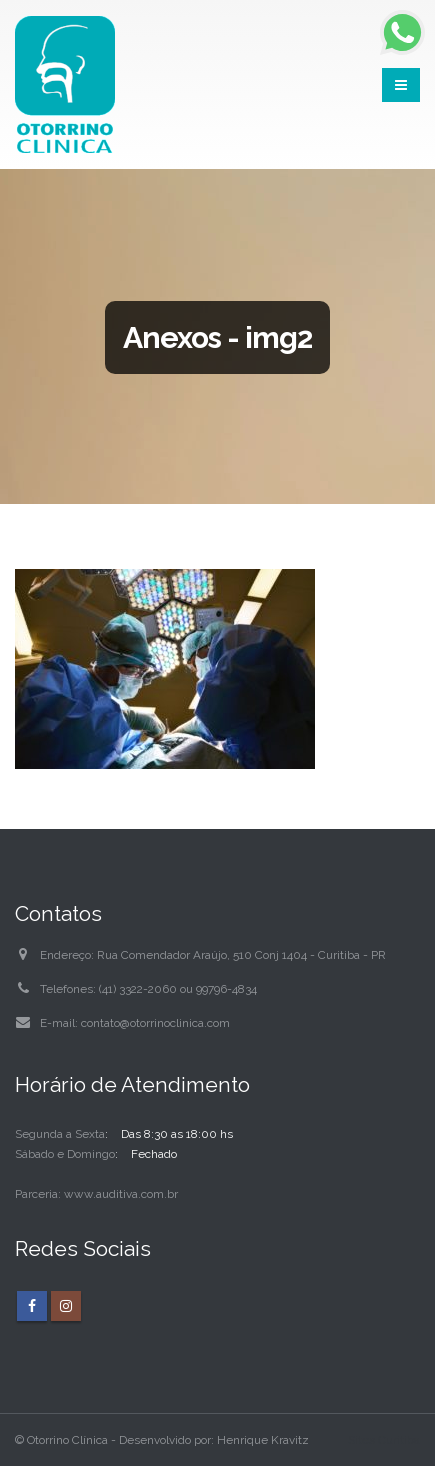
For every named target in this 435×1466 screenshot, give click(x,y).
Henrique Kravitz (263, 1440)
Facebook (32, 1306)
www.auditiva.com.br (121, 1194)
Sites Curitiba (384, 1440)
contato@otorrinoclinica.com (155, 1023)
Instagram (66, 1306)
